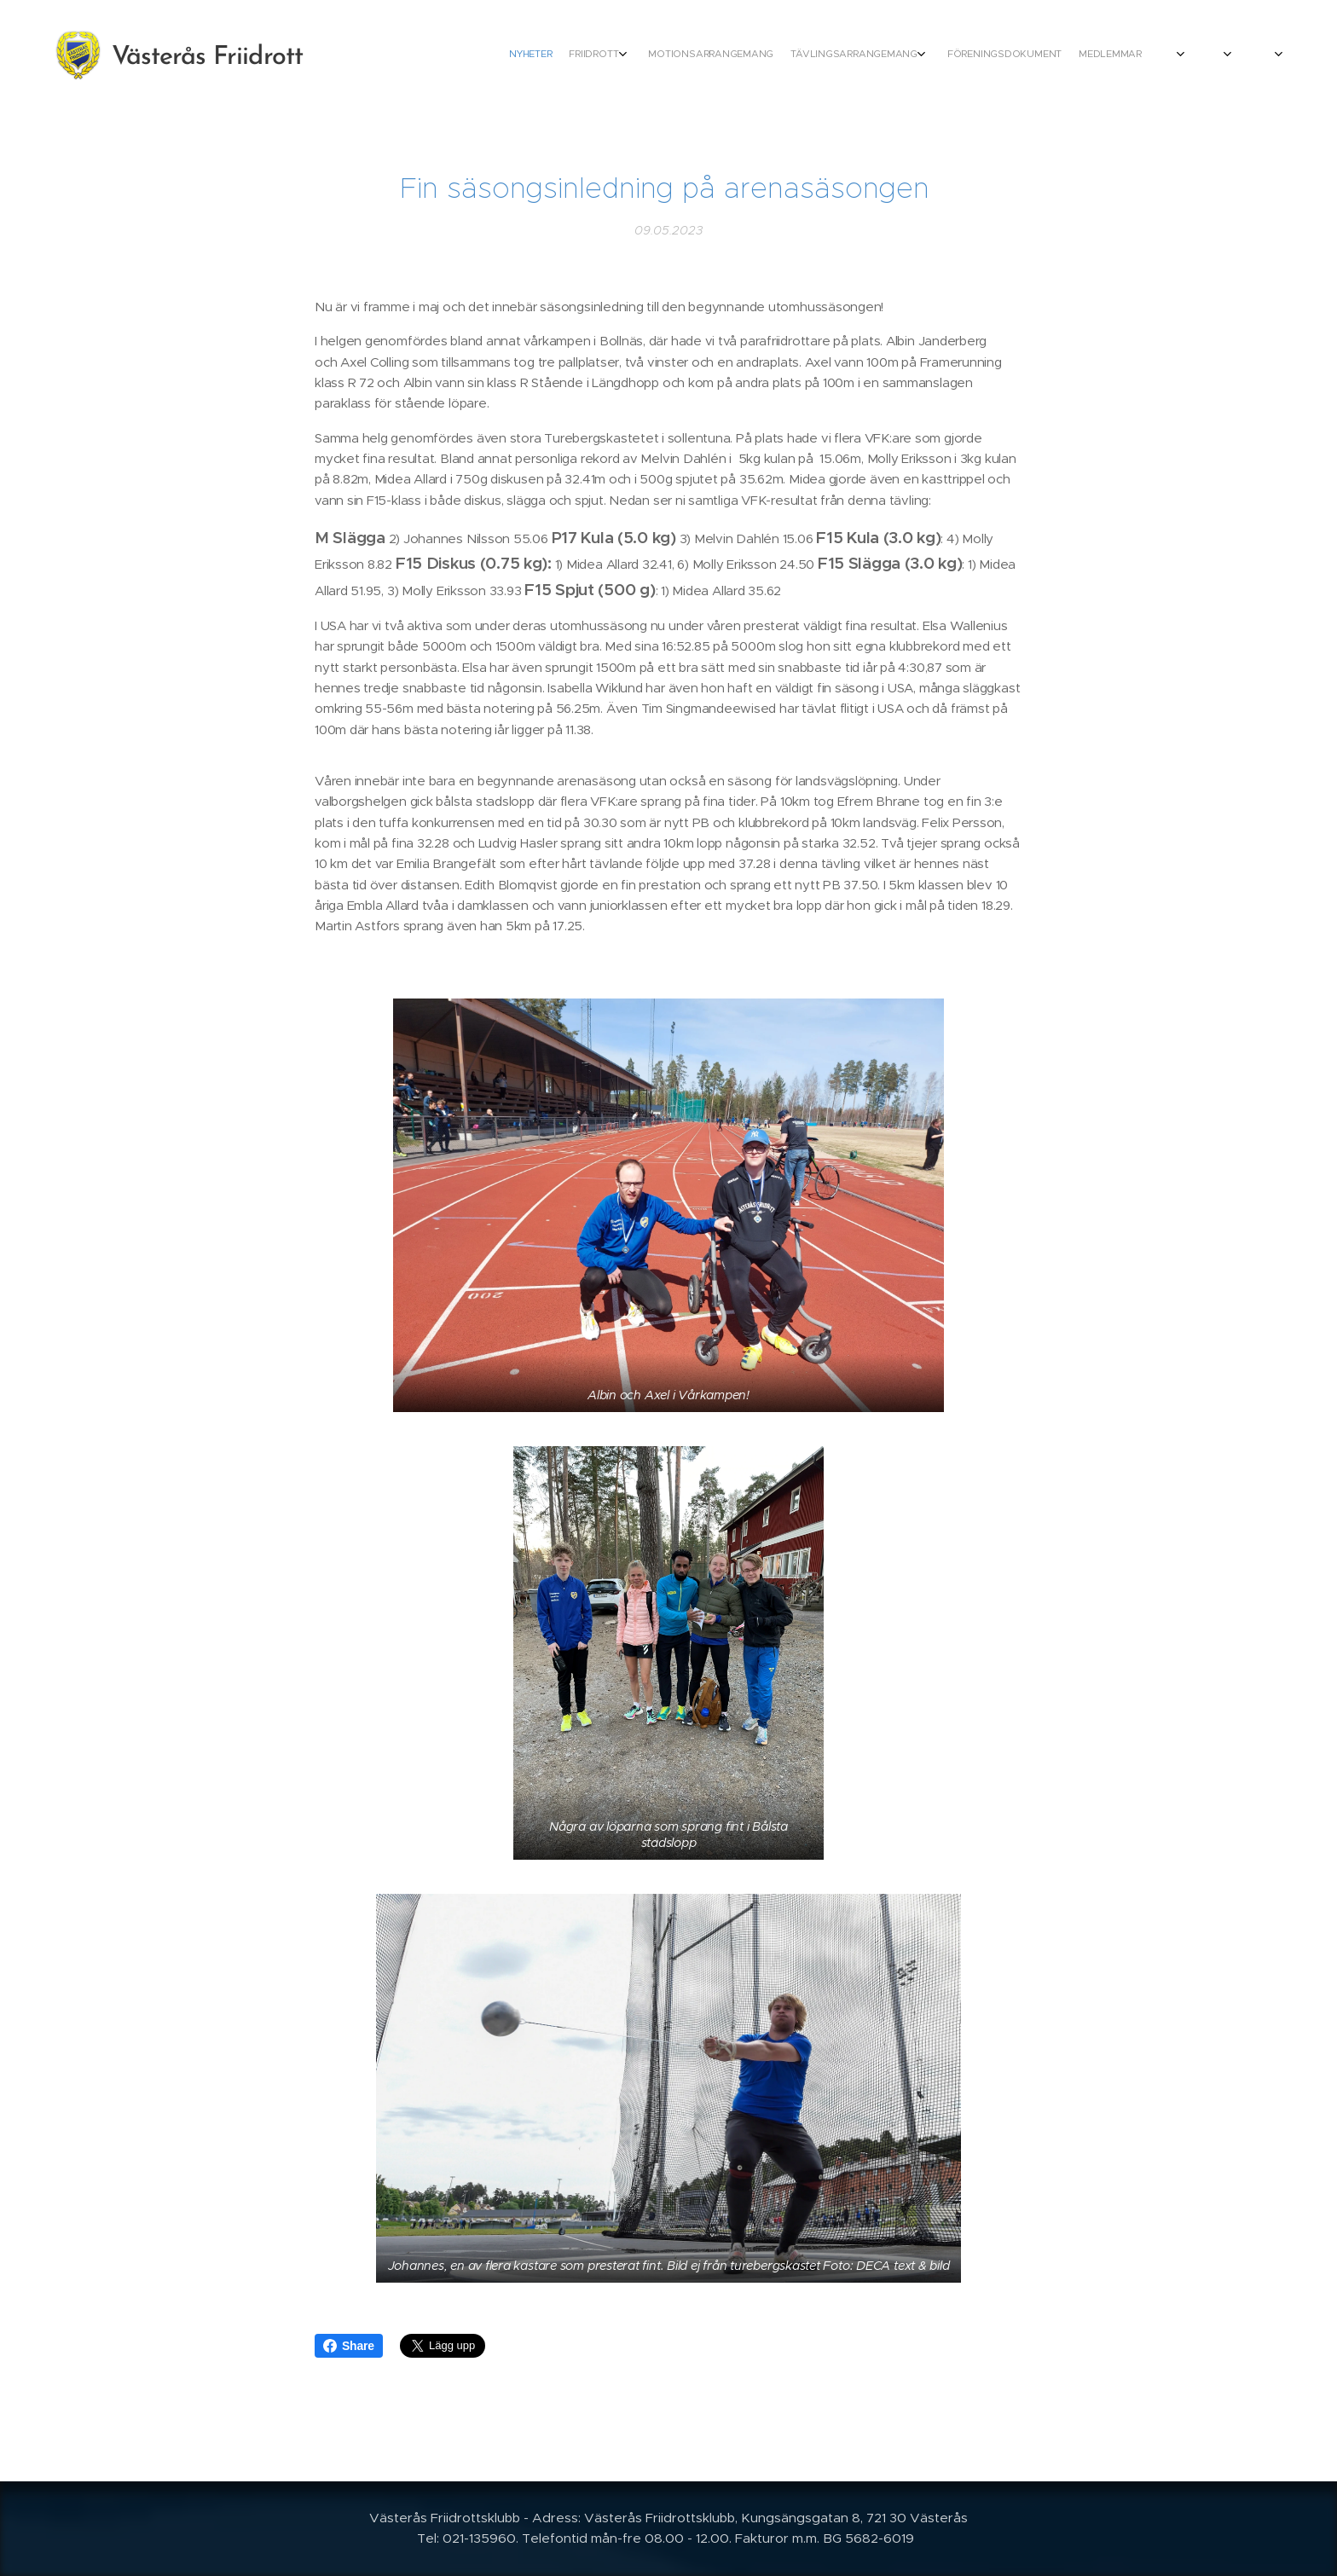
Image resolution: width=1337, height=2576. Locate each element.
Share (348, 2346)
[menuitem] (960, 55)
